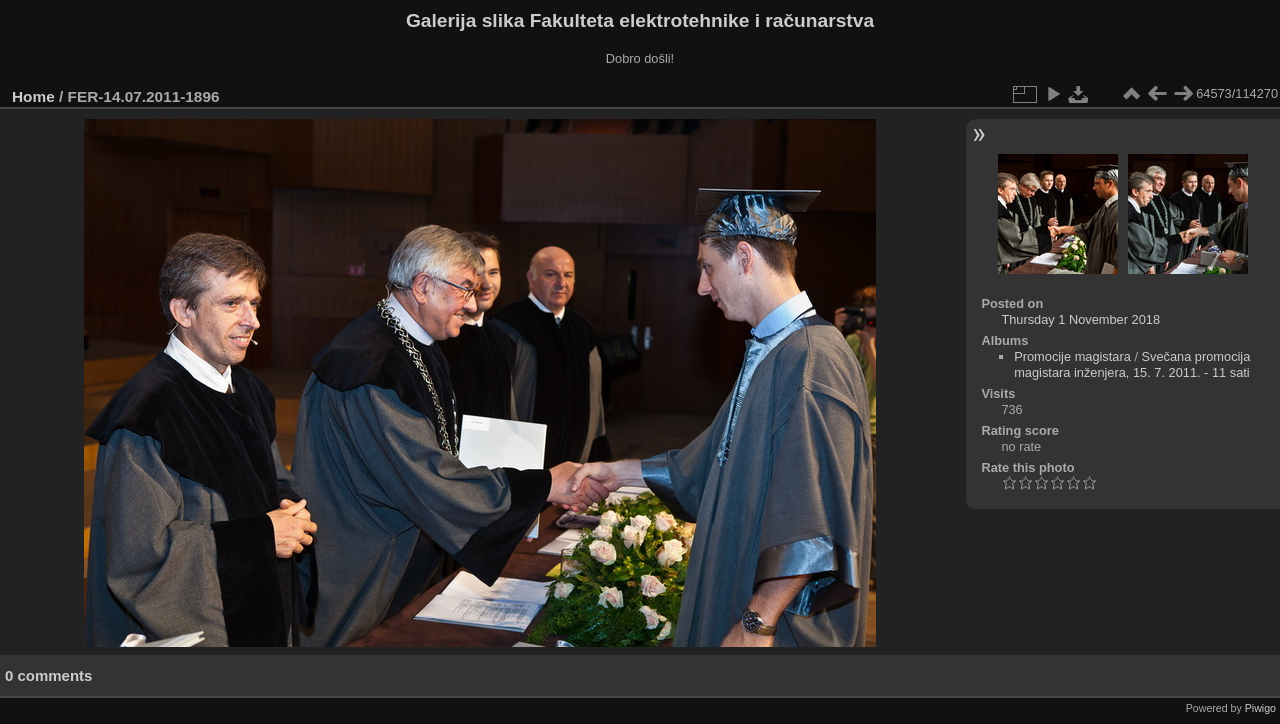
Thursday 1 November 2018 (1080, 319)
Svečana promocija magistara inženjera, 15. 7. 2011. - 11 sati (1132, 364)
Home (33, 96)
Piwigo (1260, 708)
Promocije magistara (1072, 356)
